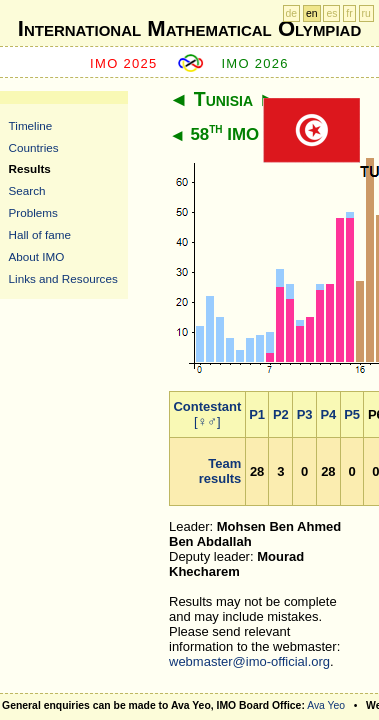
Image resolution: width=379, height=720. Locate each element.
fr (349, 13)
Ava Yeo (326, 705)
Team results (220, 471)
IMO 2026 (255, 63)
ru (366, 13)
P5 (352, 414)
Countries (34, 147)
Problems (33, 212)
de (292, 13)
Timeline (31, 125)
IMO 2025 (124, 63)
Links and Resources (63, 278)
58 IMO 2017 (245, 134)
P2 (281, 414)
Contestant (207, 406)
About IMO (37, 256)
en (312, 13)
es (331, 13)
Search (27, 190)
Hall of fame (40, 234)
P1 (257, 414)
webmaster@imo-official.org (249, 661)
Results (30, 168)
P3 (305, 414)
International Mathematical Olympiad (189, 28)
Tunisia (223, 99)
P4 (328, 414)
